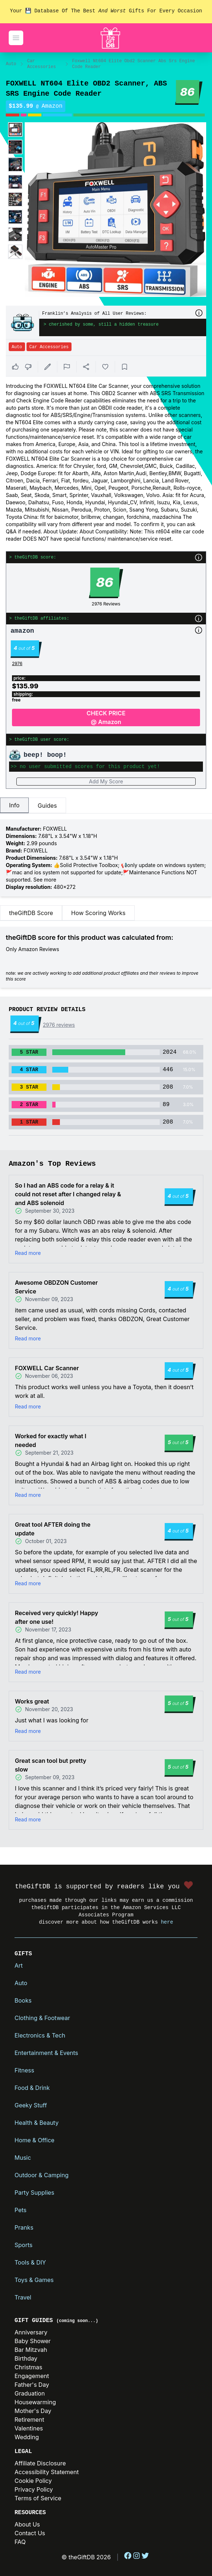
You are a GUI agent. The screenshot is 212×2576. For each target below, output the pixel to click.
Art (19, 1965)
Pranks (24, 2227)
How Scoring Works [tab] (98, 913)
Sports (23, 2245)
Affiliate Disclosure (40, 2463)
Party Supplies (34, 2192)
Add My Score (106, 781)
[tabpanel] (106, 858)
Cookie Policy (33, 2480)
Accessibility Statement (47, 2472)
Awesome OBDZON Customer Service (56, 1287)
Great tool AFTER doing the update (52, 1529)
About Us (27, 2524)
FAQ (20, 2541)
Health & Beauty (36, 2122)
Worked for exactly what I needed (50, 1440)
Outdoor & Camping (42, 2175)
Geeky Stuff (31, 2105)
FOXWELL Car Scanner (47, 1368)
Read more (28, 1253)
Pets (20, 2210)
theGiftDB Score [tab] (31, 913)
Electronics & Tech (40, 2035)
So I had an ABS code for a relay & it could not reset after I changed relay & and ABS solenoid (68, 1194)
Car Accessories (41, 64)
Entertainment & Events (46, 2052)
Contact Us (30, 2533)
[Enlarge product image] (15, 129)
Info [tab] (14, 805)
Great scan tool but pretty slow (50, 1765)
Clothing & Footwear (42, 2018)
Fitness (24, 2070)
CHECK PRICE (106, 717)
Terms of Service (38, 2498)
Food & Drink (32, 2087)
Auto (11, 64)
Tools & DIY (30, 2262)
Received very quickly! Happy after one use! (56, 1617)
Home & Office (34, 2140)
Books (23, 2000)
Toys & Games (34, 2279)
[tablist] (106, 806)
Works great (32, 1701)
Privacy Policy (34, 2489)
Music (23, 2157)
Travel (23, 2297)
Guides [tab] (47, 805)
